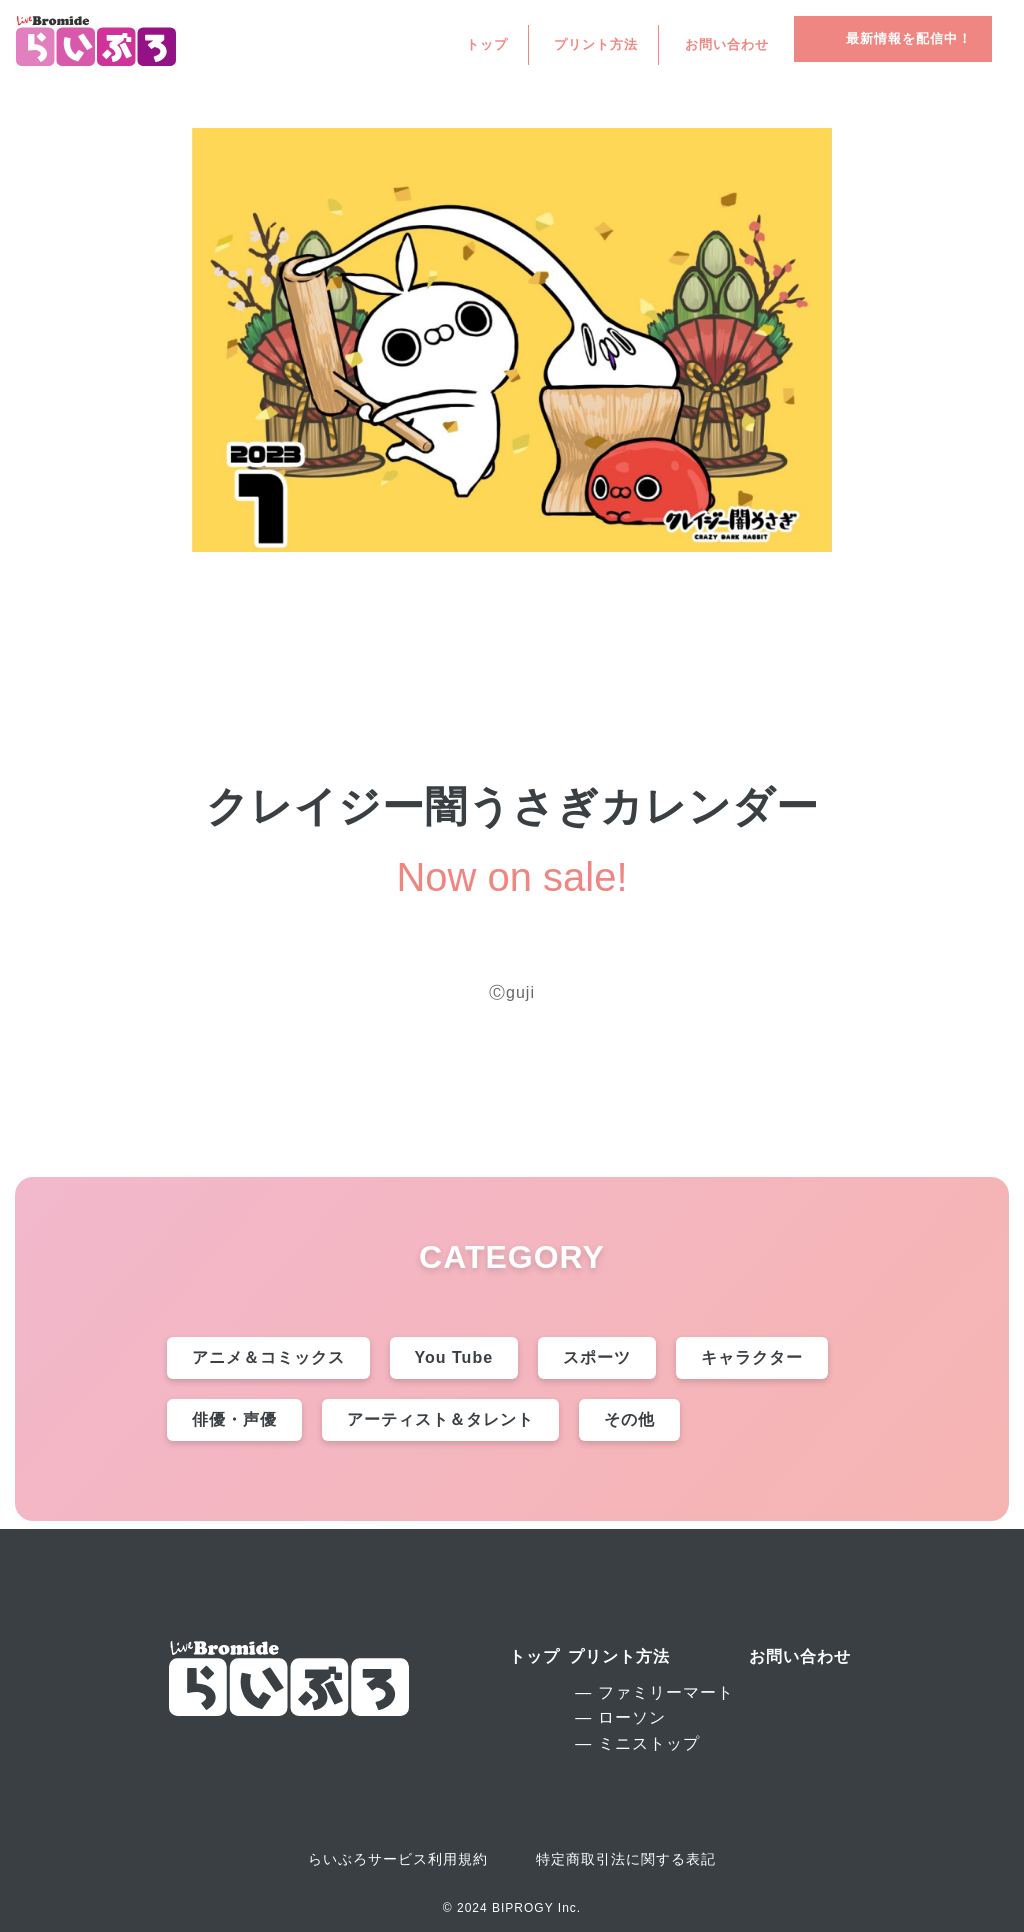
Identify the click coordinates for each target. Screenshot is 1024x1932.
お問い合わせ (727, 45)
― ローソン (620, 1717)
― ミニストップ (637, 1743)
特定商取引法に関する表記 (626, 1859)
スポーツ (597, 1357)
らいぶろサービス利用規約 (398, 1859)
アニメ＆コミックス (268, 1357)
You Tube (454, 1357)
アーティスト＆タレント (440, 1419)
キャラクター (752, 1357)
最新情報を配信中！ (909, 38)
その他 (629, 1419)
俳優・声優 (234, 1419)
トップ (487, 45)
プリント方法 (596, 45)
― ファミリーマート (654, 1692)
